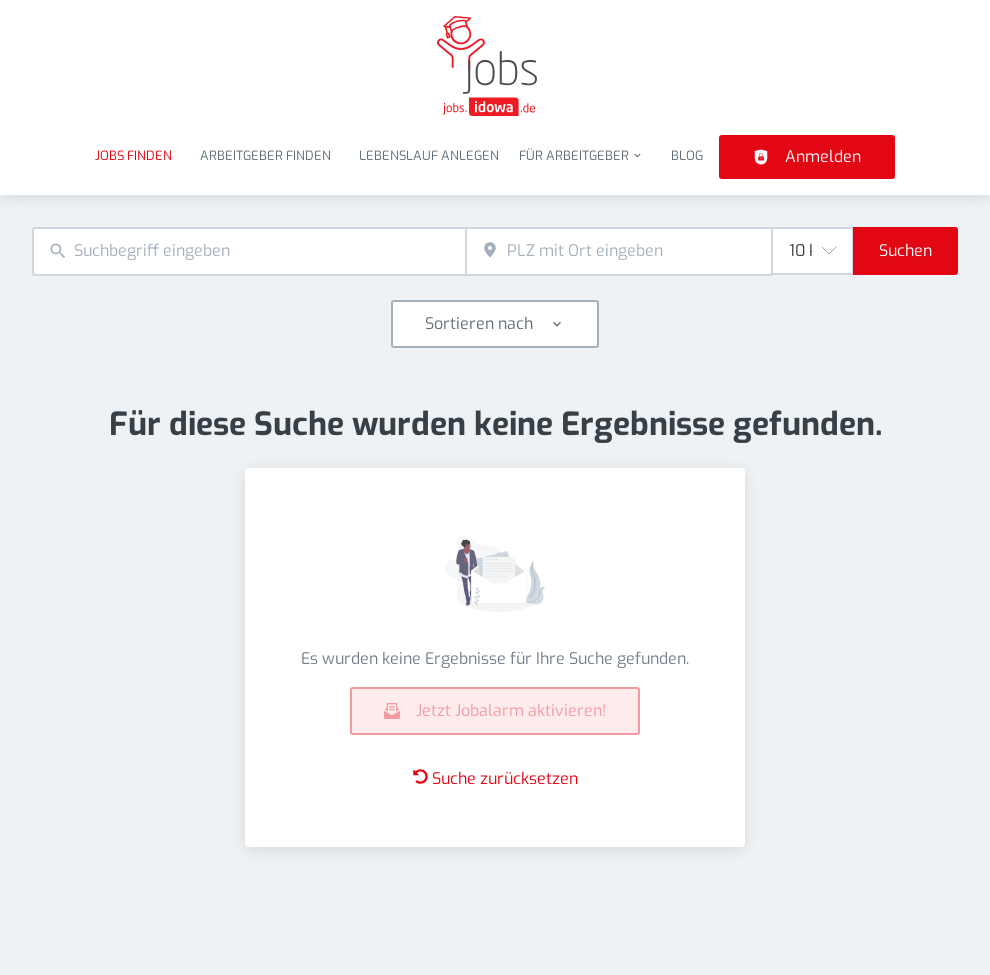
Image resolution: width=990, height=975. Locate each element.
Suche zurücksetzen (495, 778)
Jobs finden (133, 155)
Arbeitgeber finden (265, 155)
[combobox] (249, 251)
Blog (687, 155)
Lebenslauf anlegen (429, 155)
